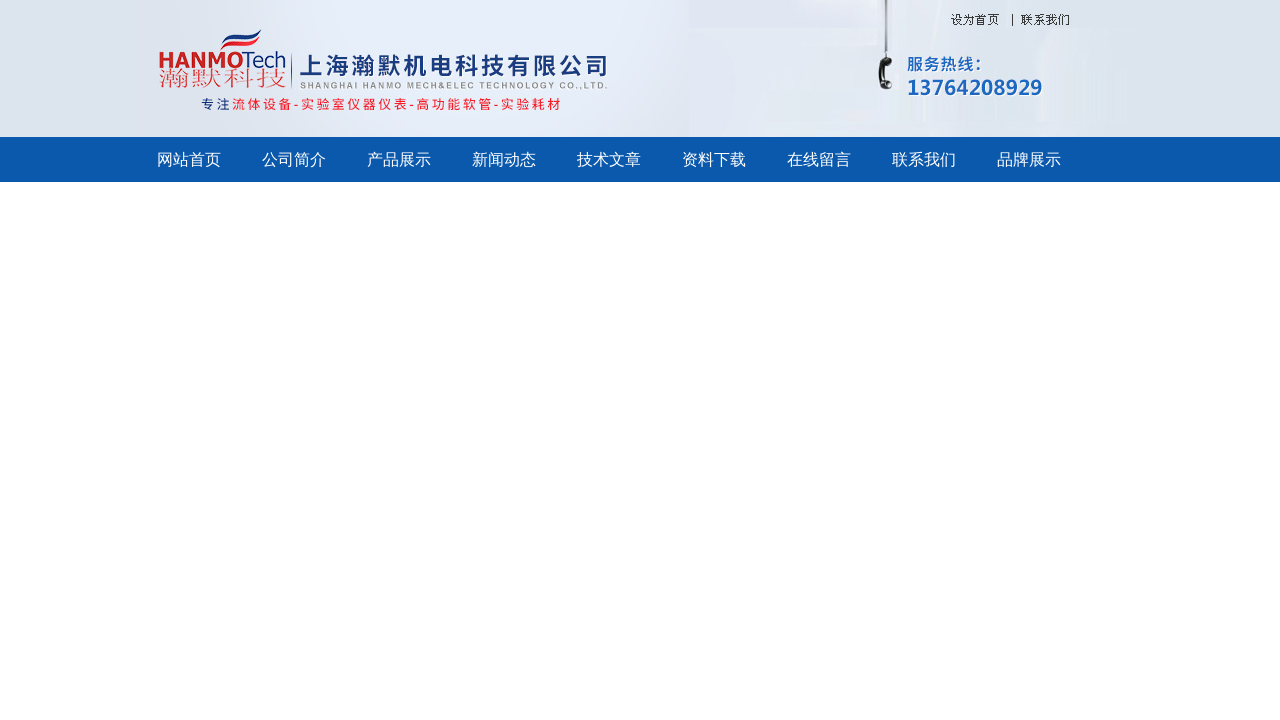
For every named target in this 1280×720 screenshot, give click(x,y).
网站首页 (189, 159)
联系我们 (924, 159)
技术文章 (609, 159)
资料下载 (714, 159)
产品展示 (399, 159)
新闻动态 (504, 159)
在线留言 (819, 159)
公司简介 (294, 159)
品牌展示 (1029, 159)
